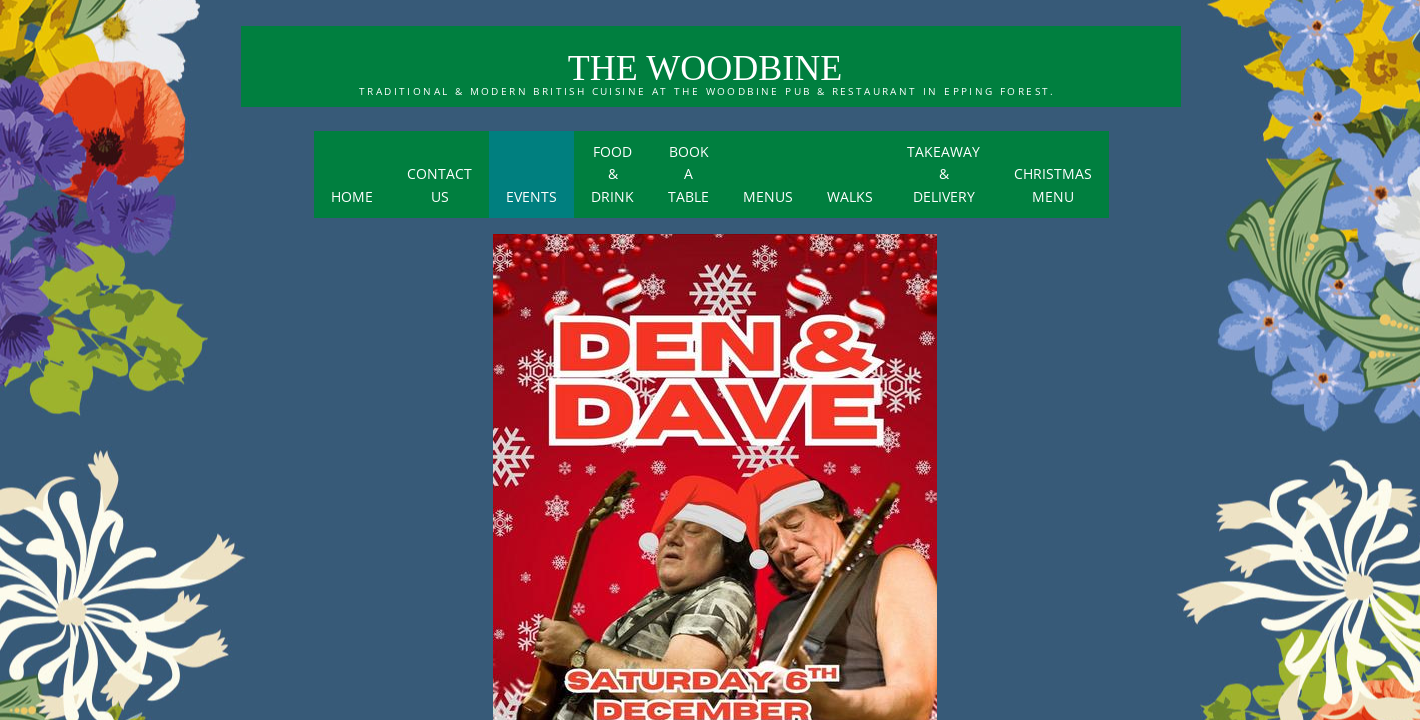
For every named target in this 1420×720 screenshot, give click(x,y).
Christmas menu (1053, 184)
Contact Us (439, 184)
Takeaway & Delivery (943, 174)
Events (531, 196)
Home (352, 196)
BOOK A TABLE (688, 174)
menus (768, 196)
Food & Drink (612, 174)
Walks (850, 196)
